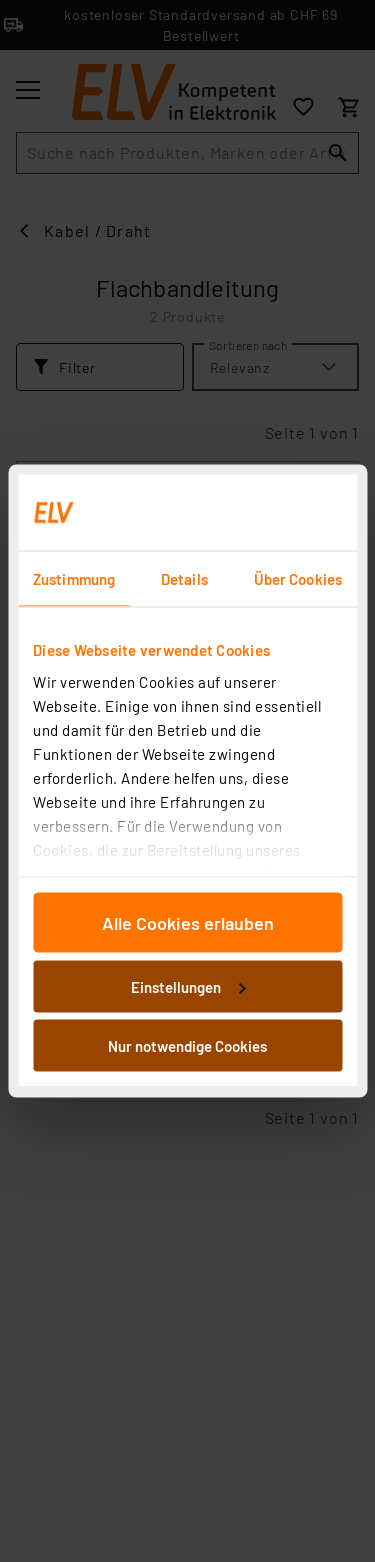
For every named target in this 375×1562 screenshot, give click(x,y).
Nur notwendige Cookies (187, 1046)
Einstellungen (188, 986)
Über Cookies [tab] (298, 579)
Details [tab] (184, 579)
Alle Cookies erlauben (188, 923)
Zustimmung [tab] (74, 579)
